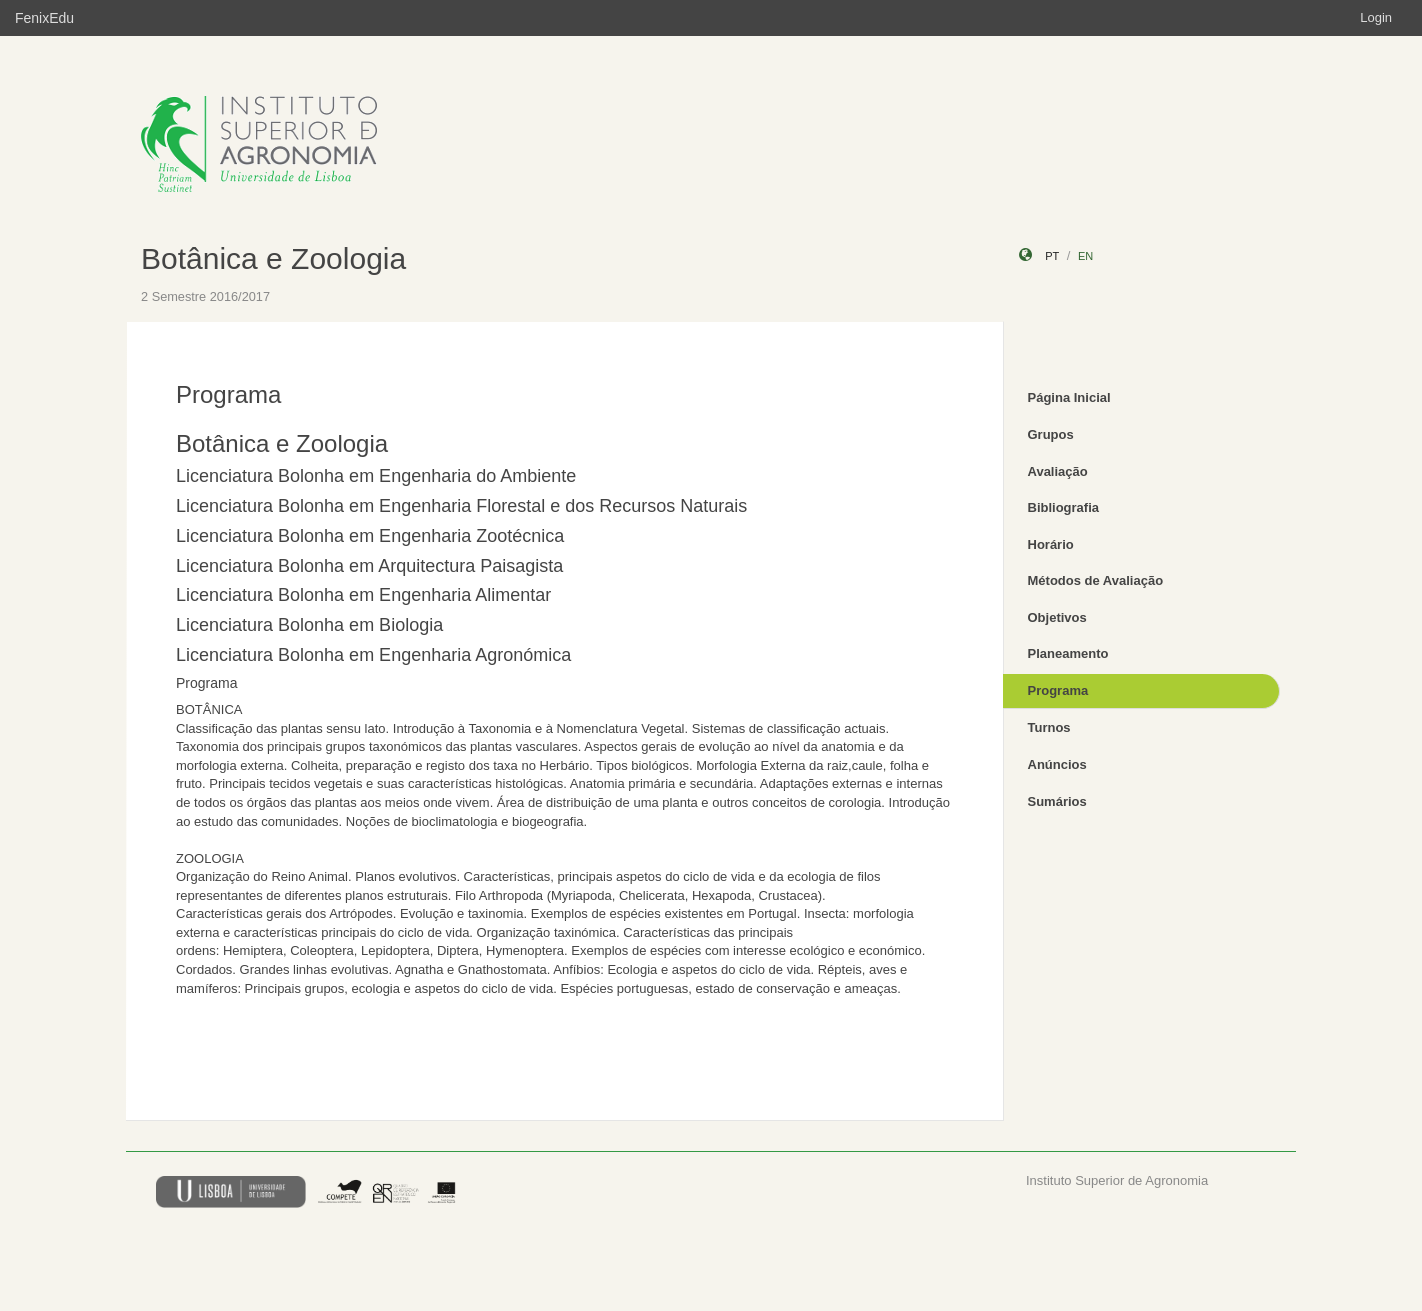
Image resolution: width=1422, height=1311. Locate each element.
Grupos (1051, 434)
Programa (1058, 690)
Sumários (1057, 801)
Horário (1051, 544)
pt (1052, 256)
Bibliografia (1064, 507)
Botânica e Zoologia (273, 258)
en (1085, 256)
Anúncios (1057, 764)
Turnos (1049, 727)
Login (1376, 17)
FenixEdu (44, 18)
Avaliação (1058, 471)
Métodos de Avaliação (1096, 580)
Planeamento (1068, 653)
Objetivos (1057, 617)
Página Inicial (1069, 397)
